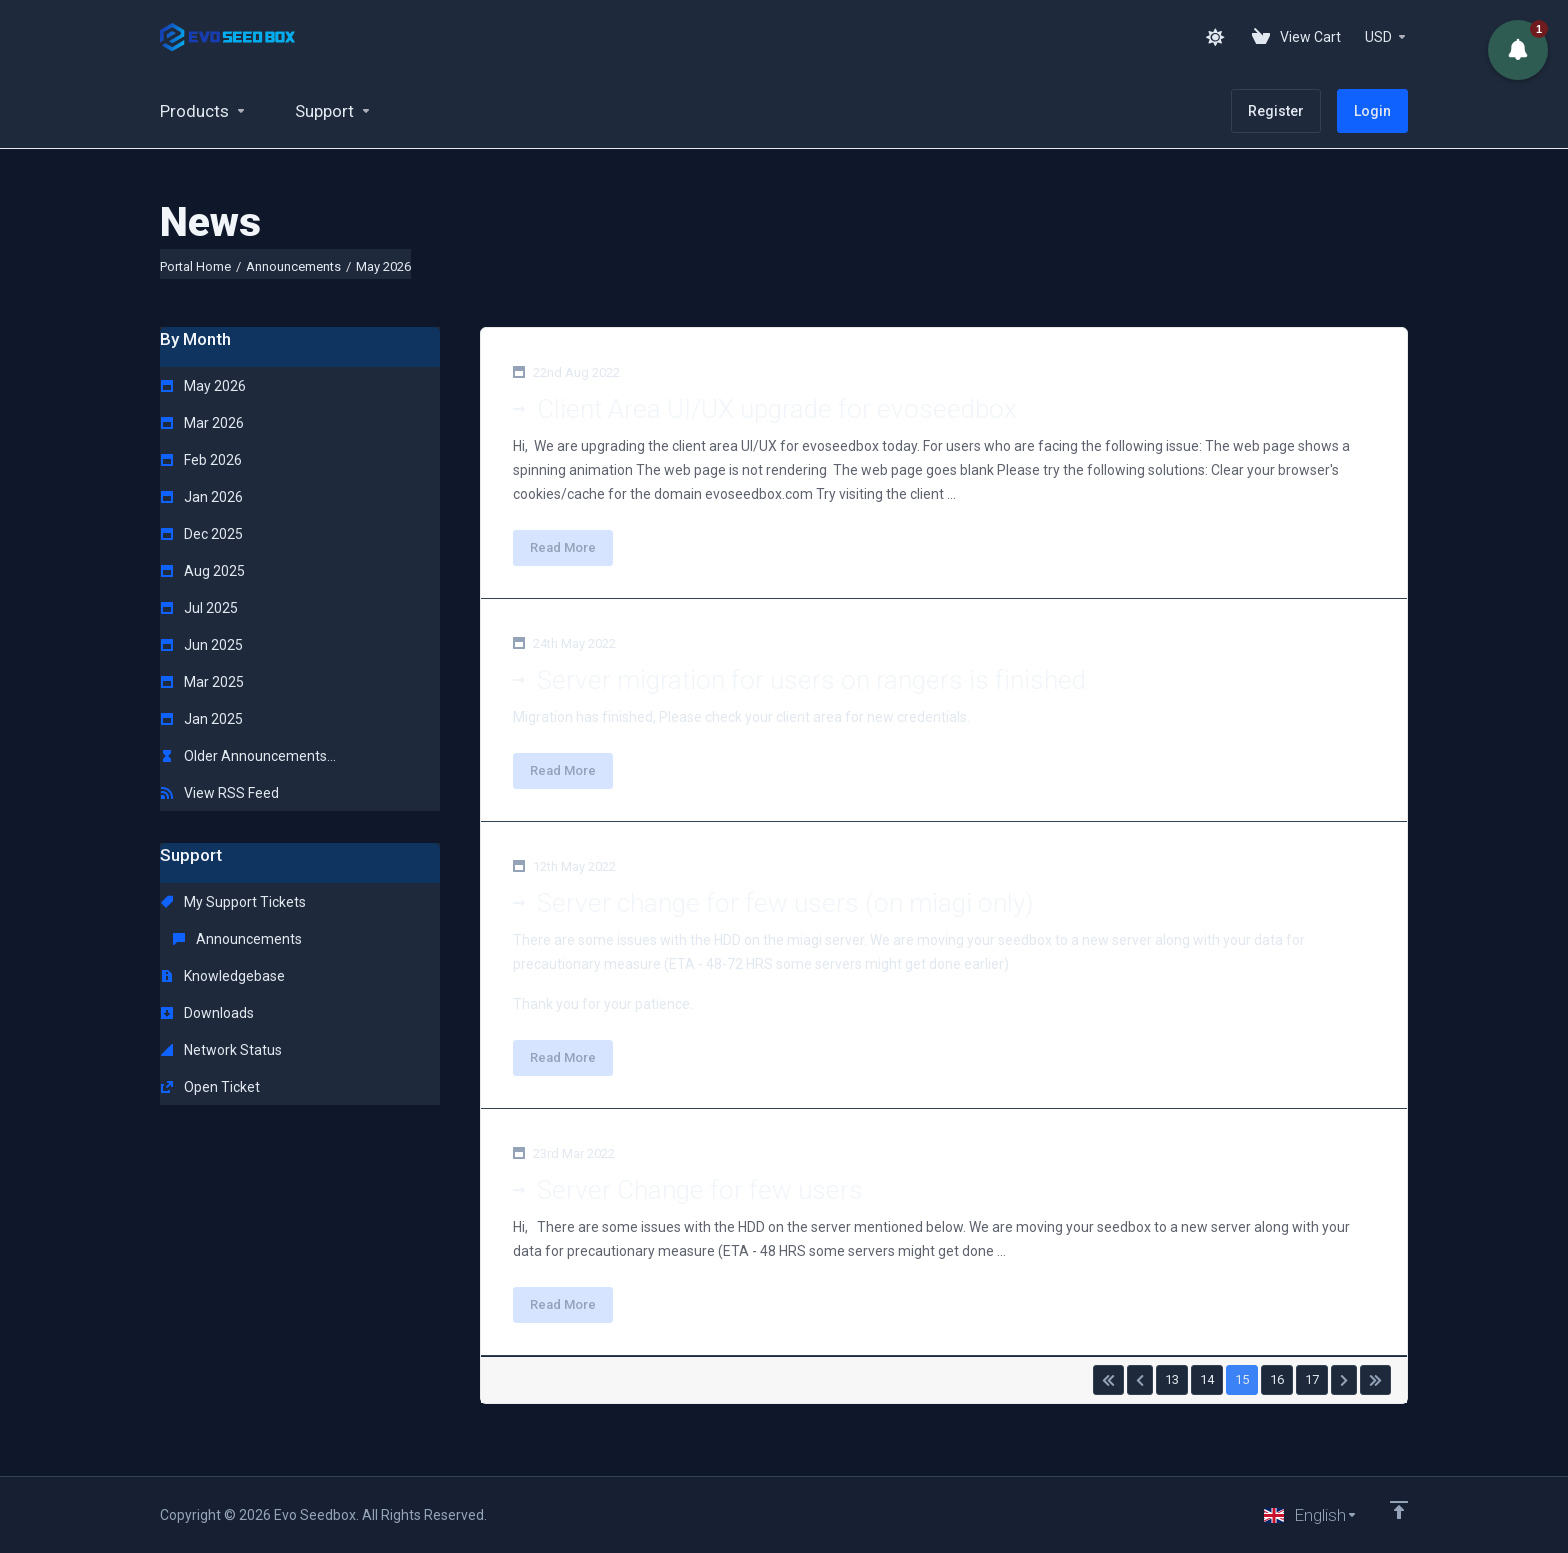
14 (1207, 1379)
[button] (1518, 50)
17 (1312, 1379)
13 (1172, 1379)
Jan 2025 (202, 719)
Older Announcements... (248, 756)
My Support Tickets (233, 902)
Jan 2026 (202, 497)
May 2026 (203, 386)
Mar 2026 (202, 423)
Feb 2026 (201, 460)
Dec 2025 (202, 534)
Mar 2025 (202, 682)
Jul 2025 (199, 608)
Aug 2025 (203, 571)
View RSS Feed (220, 793)
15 (1242, 1379)
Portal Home (195, 266)
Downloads (207, 1013)
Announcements (293, 266)
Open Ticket (210, 1087)
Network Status (221, 1050)
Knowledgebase (223, 976)
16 (1277, 1379)
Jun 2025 (202, 645)
